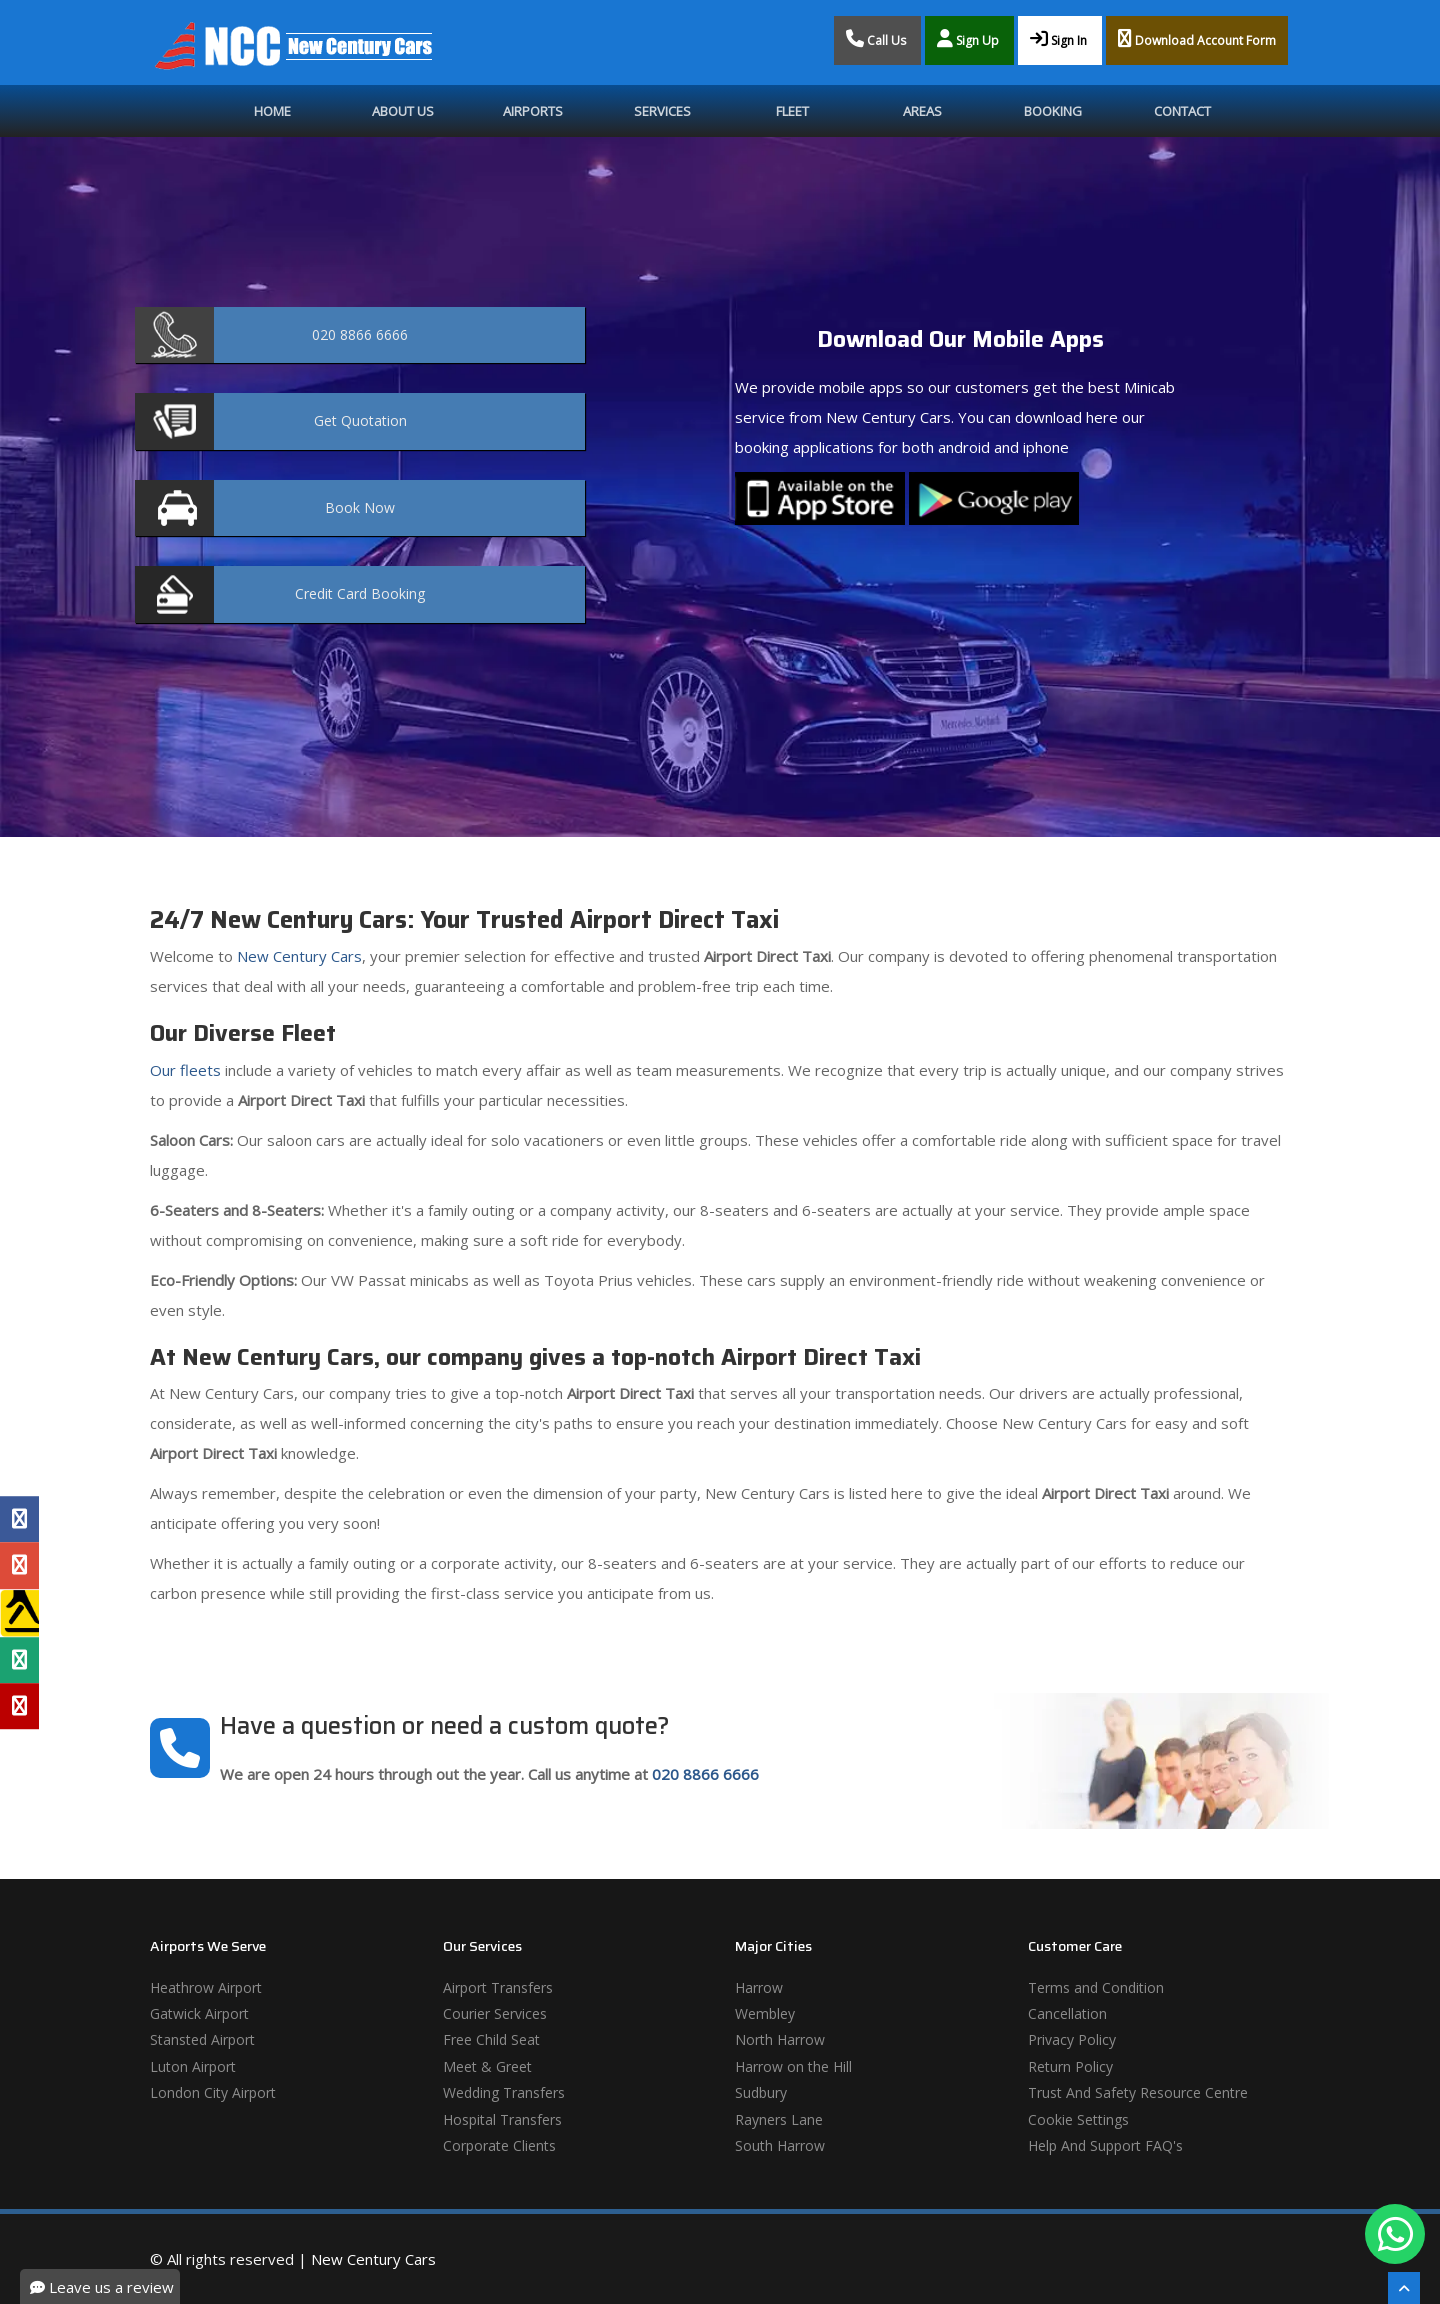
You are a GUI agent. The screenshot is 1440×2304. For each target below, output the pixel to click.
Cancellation (1067, 2013)
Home (272, 111)
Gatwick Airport (199, 2013)
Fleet (792, 111)
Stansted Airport (202, 2039)
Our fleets (185, 1070)
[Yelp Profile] (19, 1706)
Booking (1053, 111)
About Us (403, 111)
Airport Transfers (498, 1987)
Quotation (360, 420)
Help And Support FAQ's (1105, 2145)
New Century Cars (297, 956)
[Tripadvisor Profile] (19, 1660)
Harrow (759, 1987)
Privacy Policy (1072, 2039)
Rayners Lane (779, 2119)
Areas (922, 111)
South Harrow (780, 2145)
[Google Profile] (19, 1565)
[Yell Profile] (19, 1613)
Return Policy (1070, 2066)
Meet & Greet (487, 2066)
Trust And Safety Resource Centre (1138, 2092)
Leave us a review (102, 2287)
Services (662, 111)
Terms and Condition (1096, 1987)
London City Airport (213, 2092)
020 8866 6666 (705, 1774)
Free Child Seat (491, 2039)
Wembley (765, 2013)
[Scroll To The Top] (1404, 2288)
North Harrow (780, 2039)
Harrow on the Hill (793, 2066)
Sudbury (761, 2092)
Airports (533, 111)
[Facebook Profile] (19, 1519)
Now (360, 507)
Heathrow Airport (206, 1987)
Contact (1182, 111)
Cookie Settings (1078, 2119)
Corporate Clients (499, 2145)
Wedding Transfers (504, 2092)
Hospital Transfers (502, 2119)
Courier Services (495, 2013)
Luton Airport (193, 2066)
